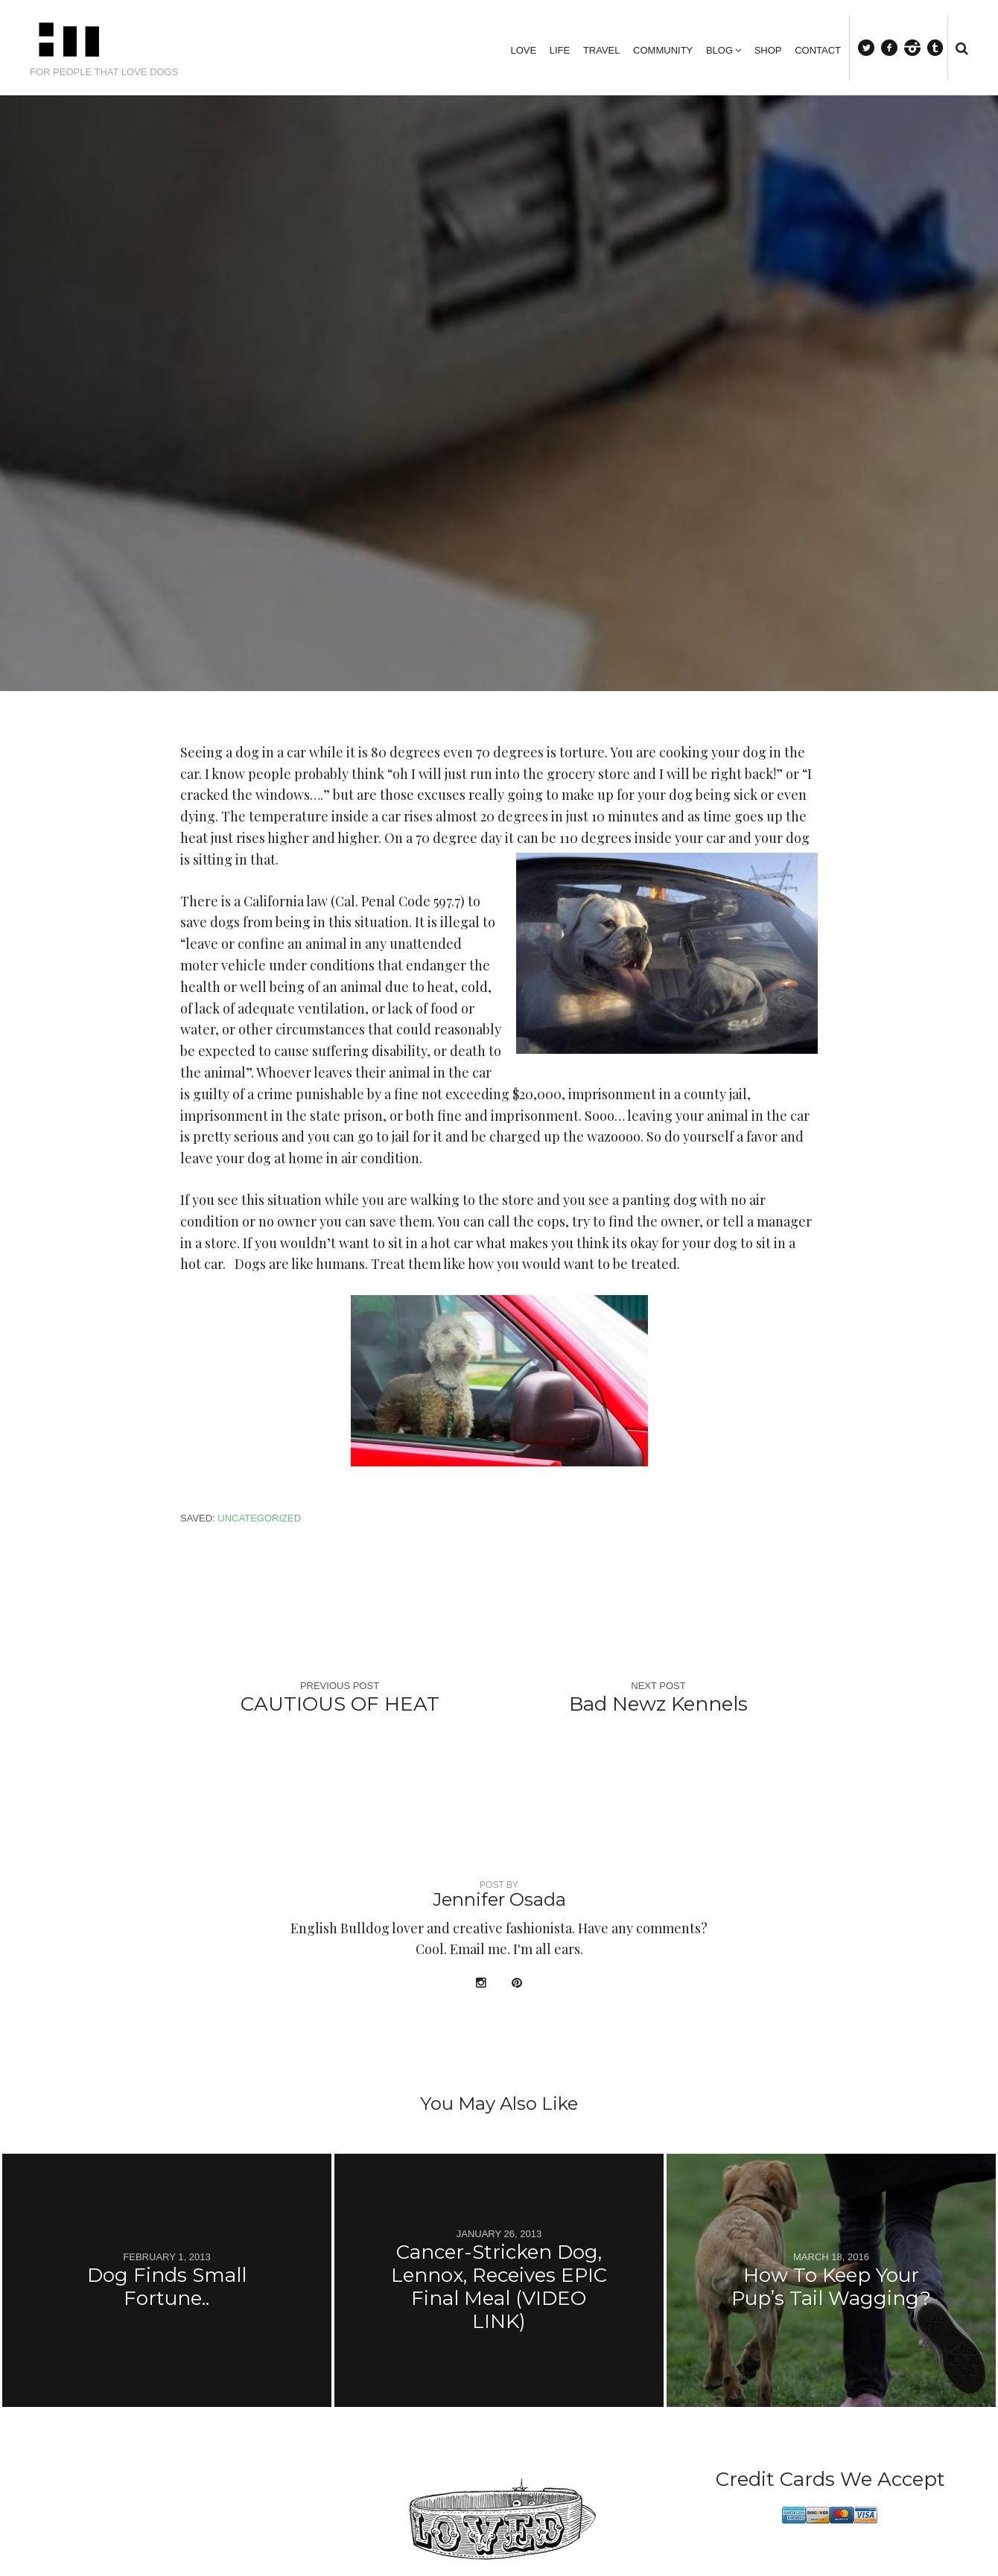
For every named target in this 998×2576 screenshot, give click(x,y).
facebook (895, 47)
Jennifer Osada (499, 1899)
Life (560, 50)
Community (663, 50)
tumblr (942, 47)
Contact (818, 50)
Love (523, 50)
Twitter (873, 47)
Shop (768, 50)
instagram (919, 47)
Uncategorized (259, 1518)
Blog (719, 50)
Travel (601, 50)
